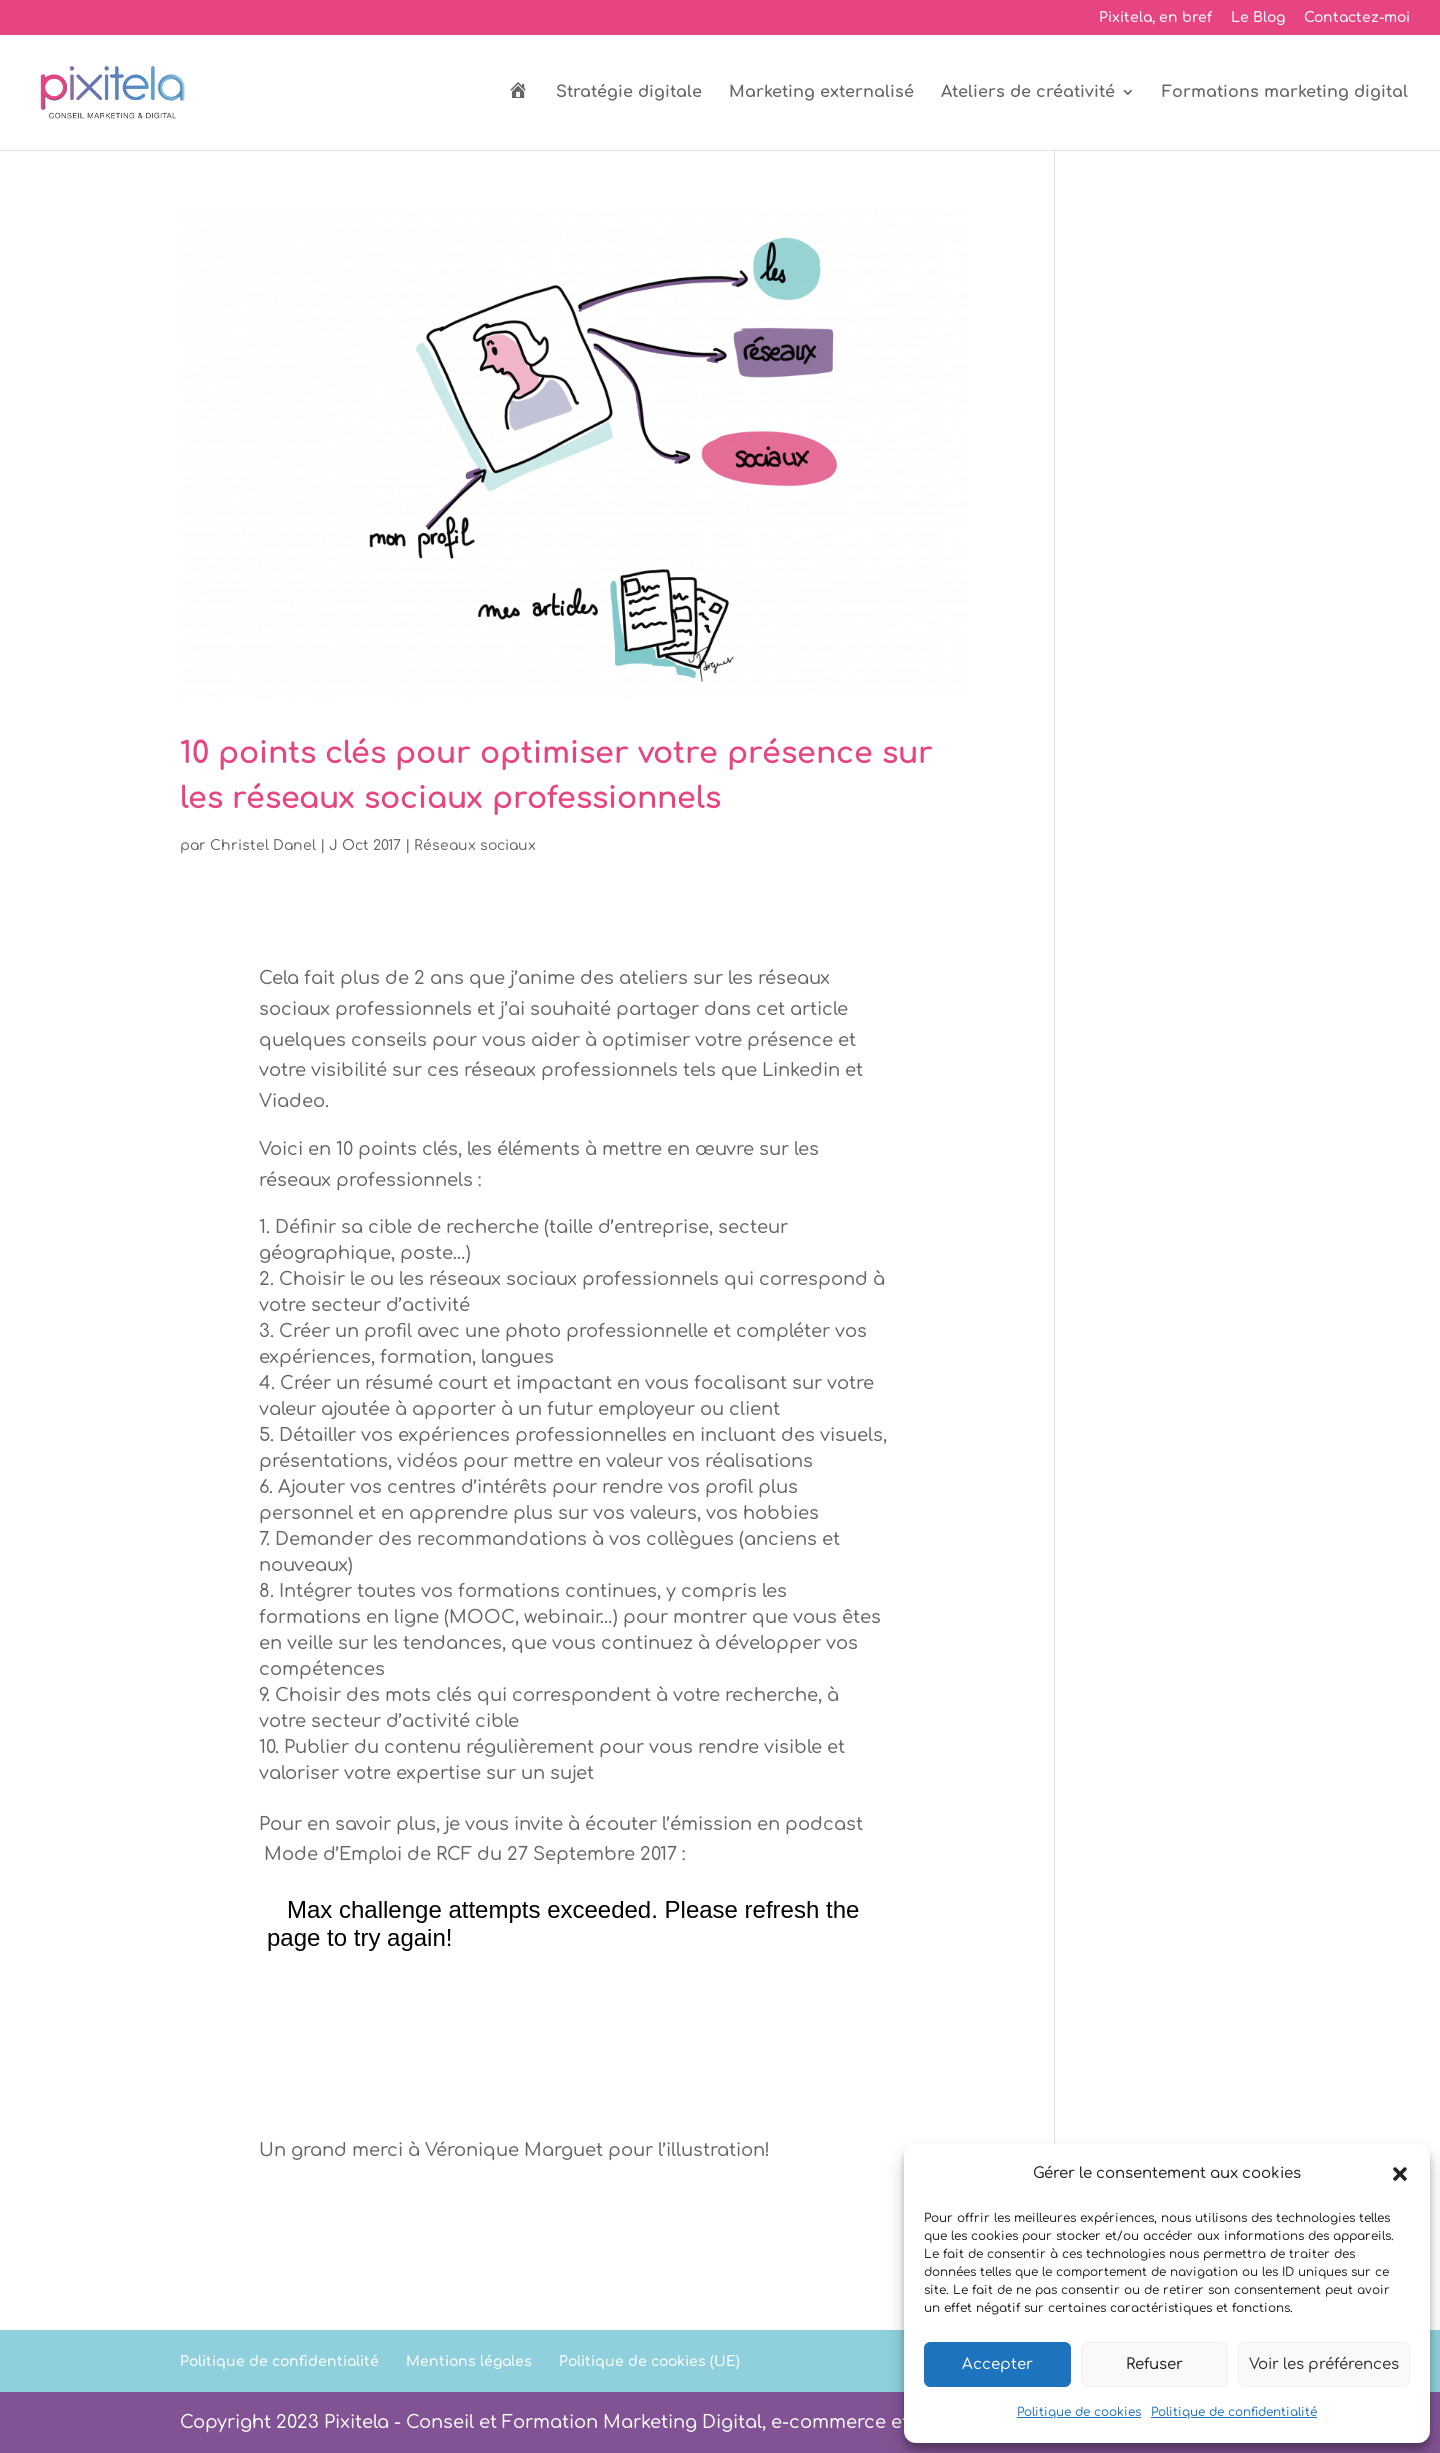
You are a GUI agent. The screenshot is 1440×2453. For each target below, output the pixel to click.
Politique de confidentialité (1234, 2412)
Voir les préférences (1324, 2364)
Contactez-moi (1357, 18)
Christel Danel (263, 845)
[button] (1400, 2174)
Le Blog (1258, 18)
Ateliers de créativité (1028, 93)
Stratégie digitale (629, 93)
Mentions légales (469, 2361)
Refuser (1154, 2364)
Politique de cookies (1079, 2412)
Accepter (997, 2364)
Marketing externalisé (821, 93)
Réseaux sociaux (475, 845)
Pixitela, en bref (1155, 18)
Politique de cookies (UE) (649, 2361)
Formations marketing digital (1285, 93)
